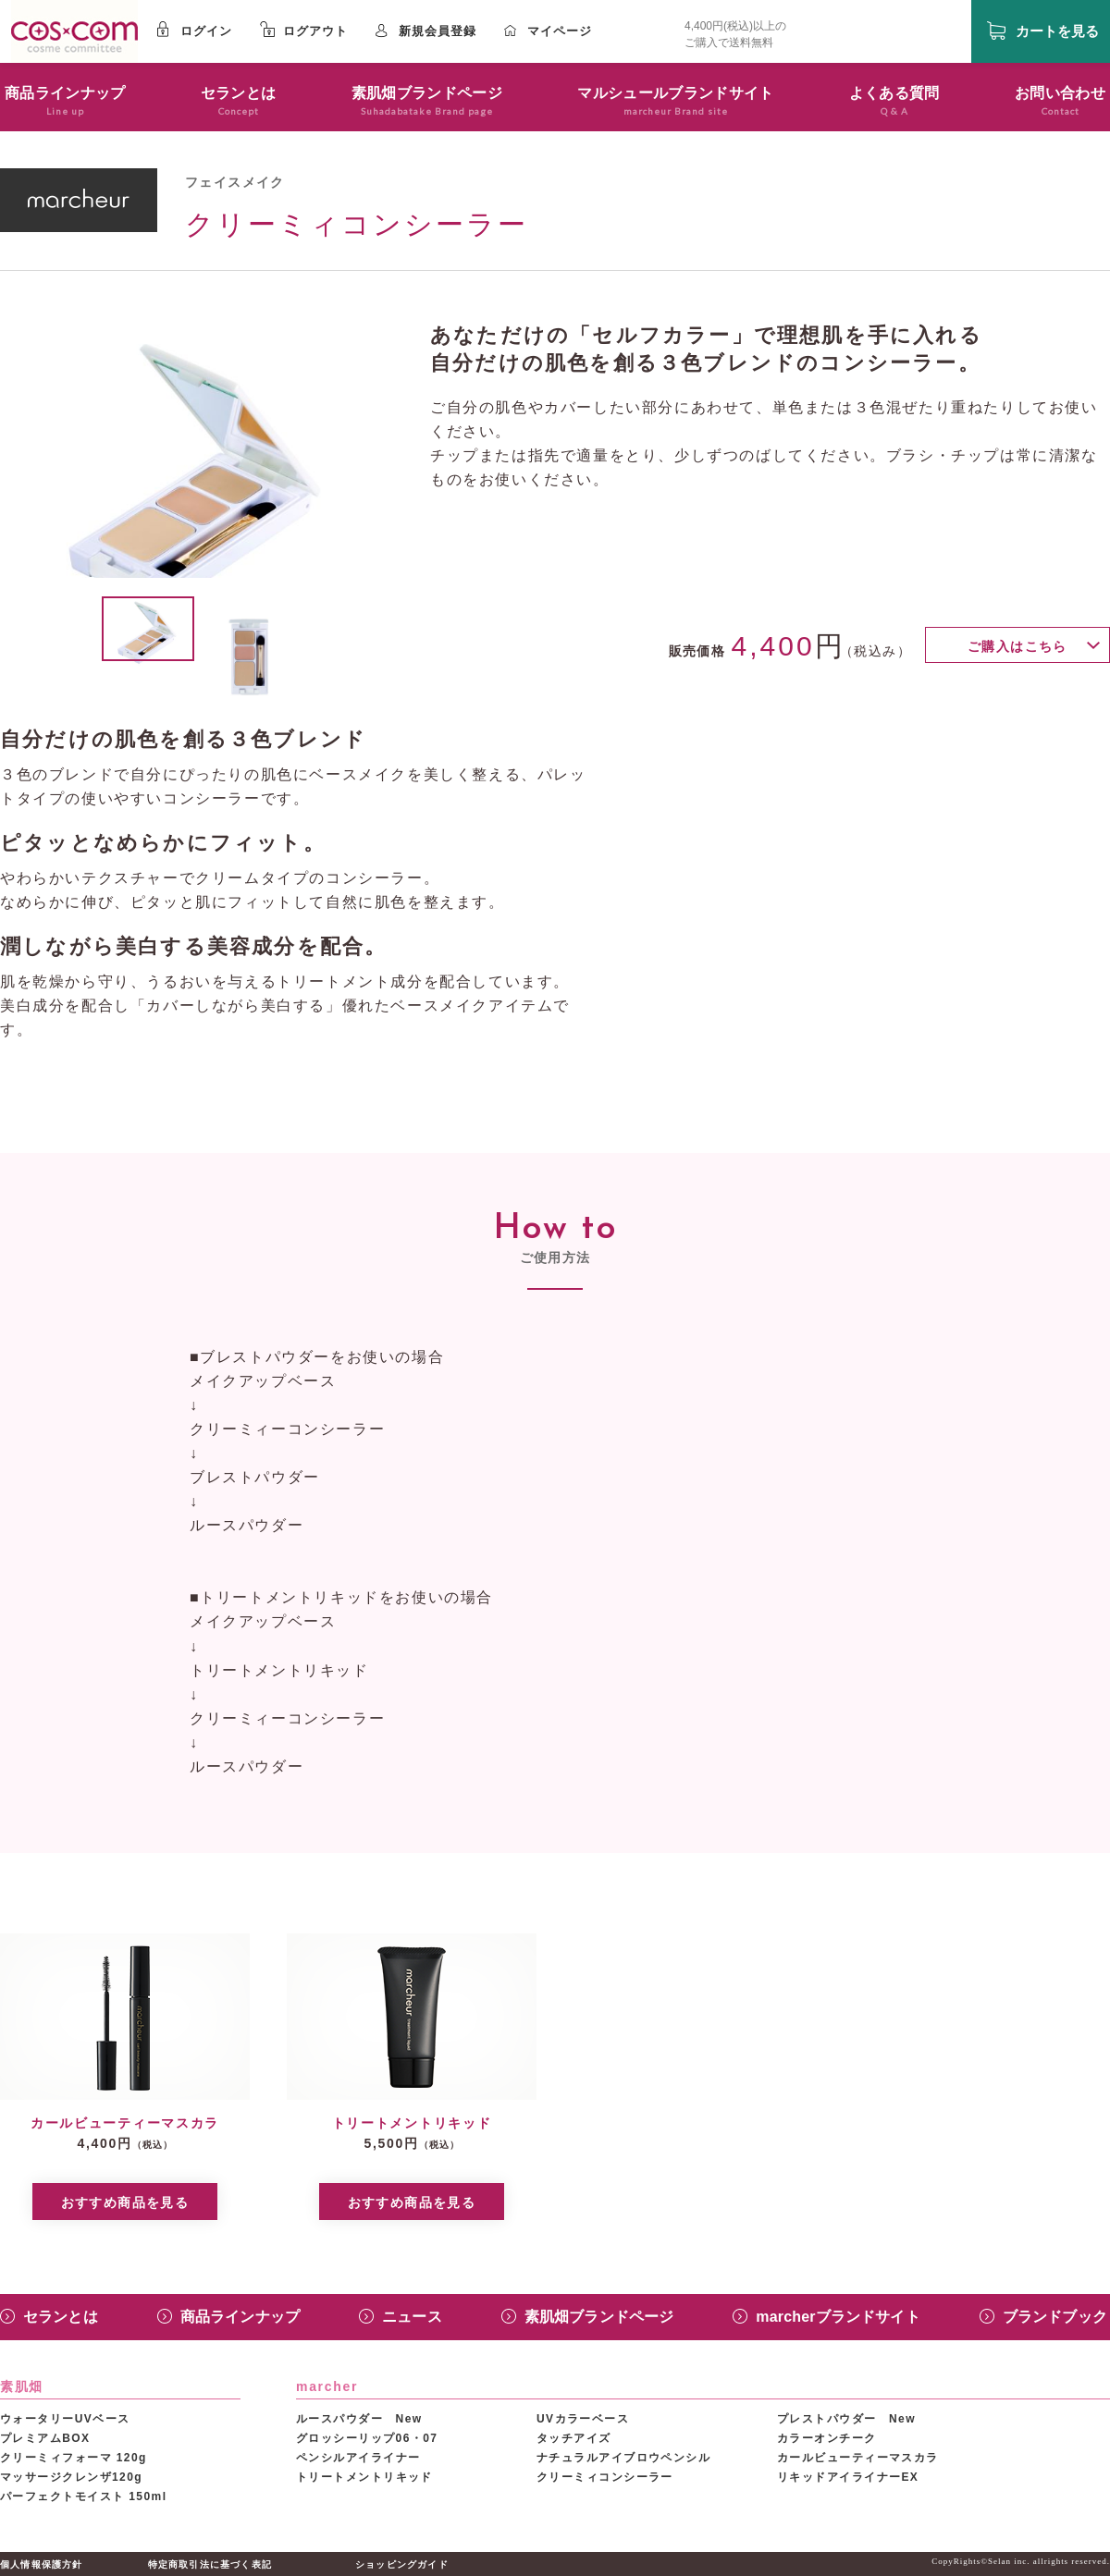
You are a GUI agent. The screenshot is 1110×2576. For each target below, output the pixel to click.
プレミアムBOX (45, 2438)
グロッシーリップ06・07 (367, 2438)
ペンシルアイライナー (358, 2457)
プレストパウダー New (846, 2418)
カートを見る (1057, 31)
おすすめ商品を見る (125, 2202)
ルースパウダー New (359, 2418)
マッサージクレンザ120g (71, 2477)
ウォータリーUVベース (65, 2418)
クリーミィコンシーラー (604, 2477)
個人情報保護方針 (41, 2564)
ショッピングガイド (402, 2564)
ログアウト (315, 31)
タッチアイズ (573, 2438)
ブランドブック (1055, 2317)
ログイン (206, 31)
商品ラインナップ (240, 2317)
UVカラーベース (582, 2418)
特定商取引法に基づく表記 (210, 2564)
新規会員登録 (437, 31)
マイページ (559, 31)
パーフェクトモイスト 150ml (83, 2496)
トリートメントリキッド (364, 2477)
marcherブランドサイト (837, 2317)
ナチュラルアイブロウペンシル (623, 2457)
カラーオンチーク (827, 2438)
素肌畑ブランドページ (599, 2317)
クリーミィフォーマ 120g (73, 2457)
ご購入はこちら (1017, 646)
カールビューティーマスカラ (858, 2457)
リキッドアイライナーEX (848, 2477)
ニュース (412, 2317)
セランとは (60, 2317)
